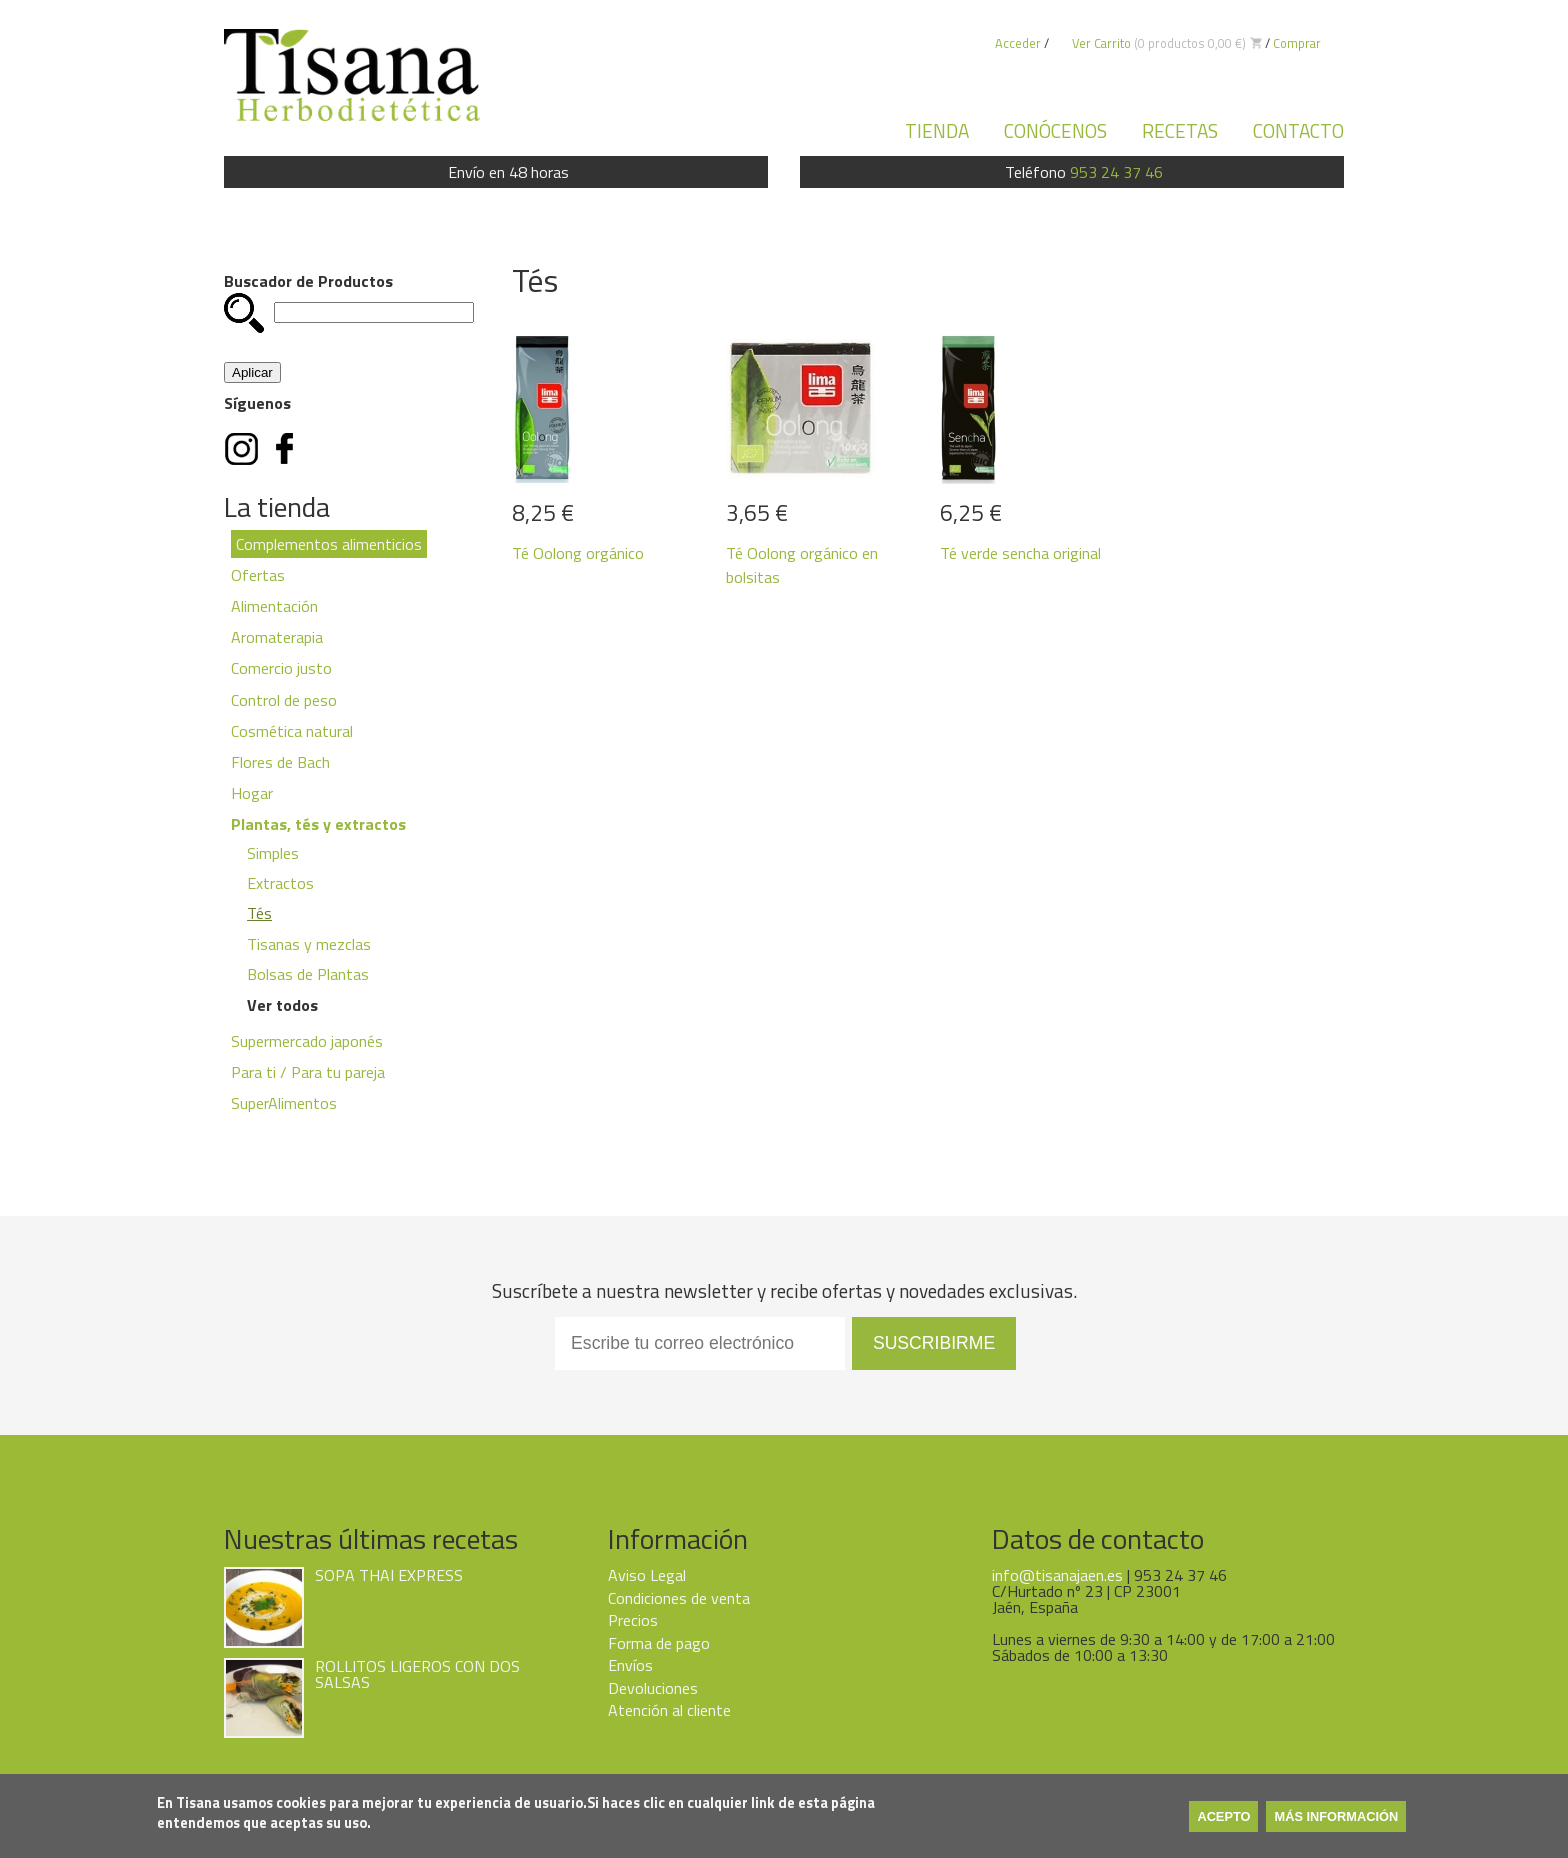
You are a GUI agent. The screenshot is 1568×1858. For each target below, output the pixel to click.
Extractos (280, 883)
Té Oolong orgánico (578, 553)
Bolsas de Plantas (308, 974)
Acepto (1223, 1816)
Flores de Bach (280, 762)
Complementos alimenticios (329, 544)
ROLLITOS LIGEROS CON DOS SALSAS (417, 1674)
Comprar (1297, 43)
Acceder (1018, 43)
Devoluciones (653, 1688)
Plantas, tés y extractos (318, 824)
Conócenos (1055, 130)
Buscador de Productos (308, 281)
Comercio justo (281, 668)
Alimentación (274, 606)
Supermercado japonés (307, 1041)
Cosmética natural (292, 731)
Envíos (630, 1665)
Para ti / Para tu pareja (308, 1072)
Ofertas (258, 575)
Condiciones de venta (679, 1598)
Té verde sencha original (1020, 553)
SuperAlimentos (284, 1103)
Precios (633, 1620)
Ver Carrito (1101, 43)
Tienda (937, 130)
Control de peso (284, 700)
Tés (259, 913)
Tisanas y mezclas (309, 944)
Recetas (1180, 130)
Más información (1336, 1816)
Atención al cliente (669, 1710)
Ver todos (282, 1005)
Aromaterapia (277, 637)
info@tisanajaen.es (1057, 1575)
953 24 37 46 (1116, 172)
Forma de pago (659, 1643)
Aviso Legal (647, 1575)
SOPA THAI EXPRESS (389, 1575)
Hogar (252, 793)
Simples (273, 853)
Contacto (1298, 130)
